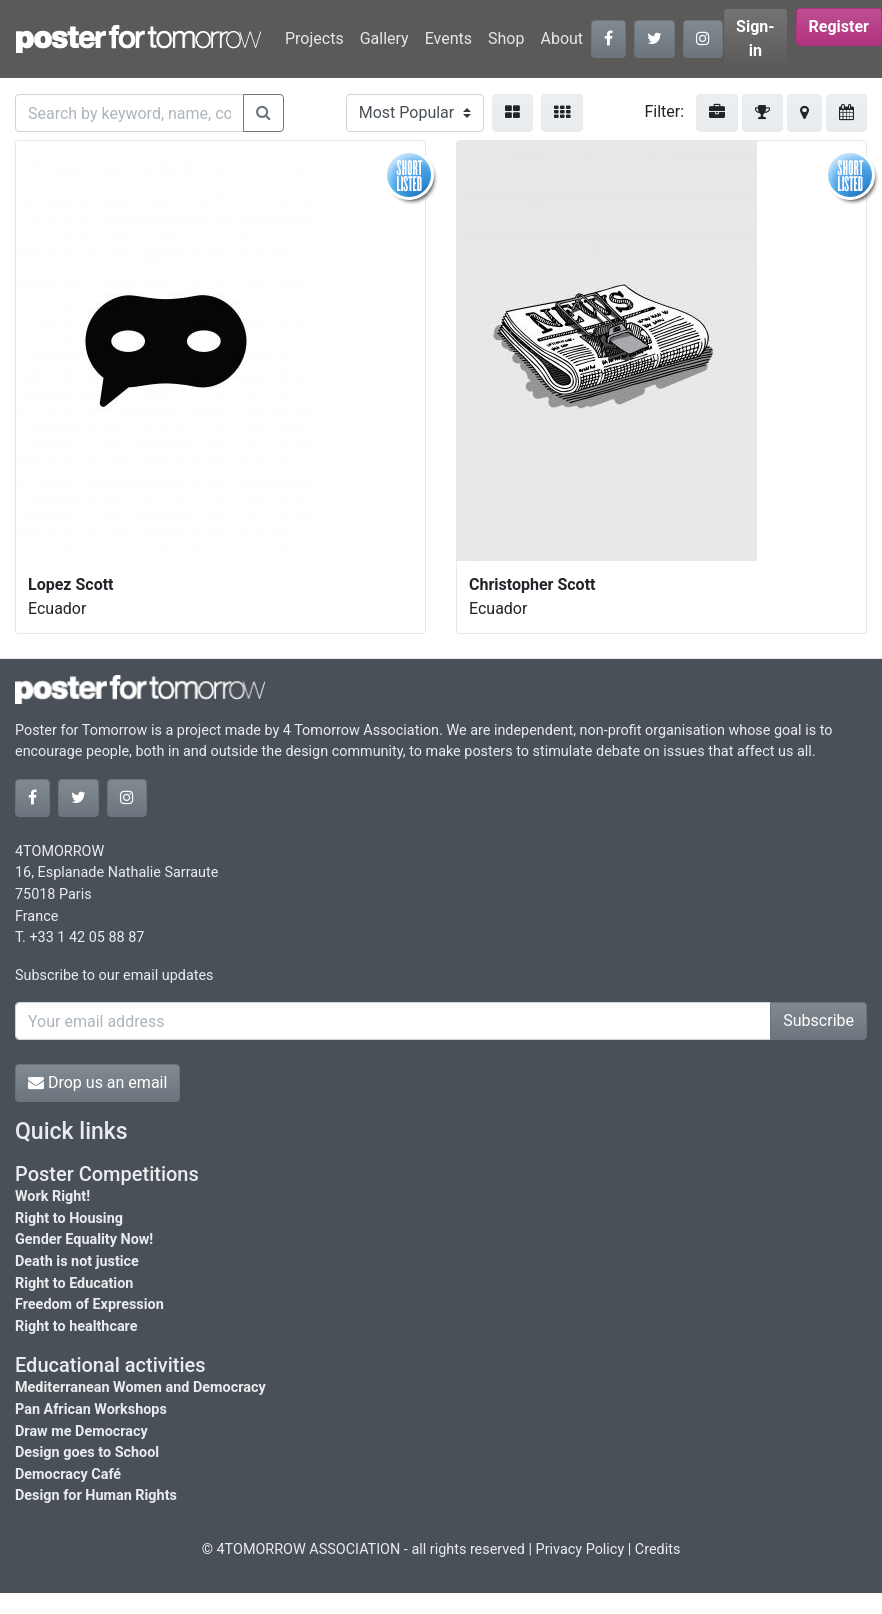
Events (448, 38)
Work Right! (52, 1196)
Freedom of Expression (89, 1304)
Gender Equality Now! (84, 1239)
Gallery (384, 38)
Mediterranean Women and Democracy (140, 1387)
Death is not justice (77, 1261)
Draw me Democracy (81, 1431)
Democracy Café (68, 1474)
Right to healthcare (76, 1326)
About (561, 38)
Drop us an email (97, 1082)
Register (839, 26)
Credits (658, 1549)
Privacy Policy (580, 1549)
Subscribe (818, 1020)
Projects (314, 38)
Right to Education (74, 1283)
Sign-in (755, 38)
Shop (506, 38)
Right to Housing (69, 1218)
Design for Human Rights (96, 1495)
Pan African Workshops (91, 1409)
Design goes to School (87, 1452)
